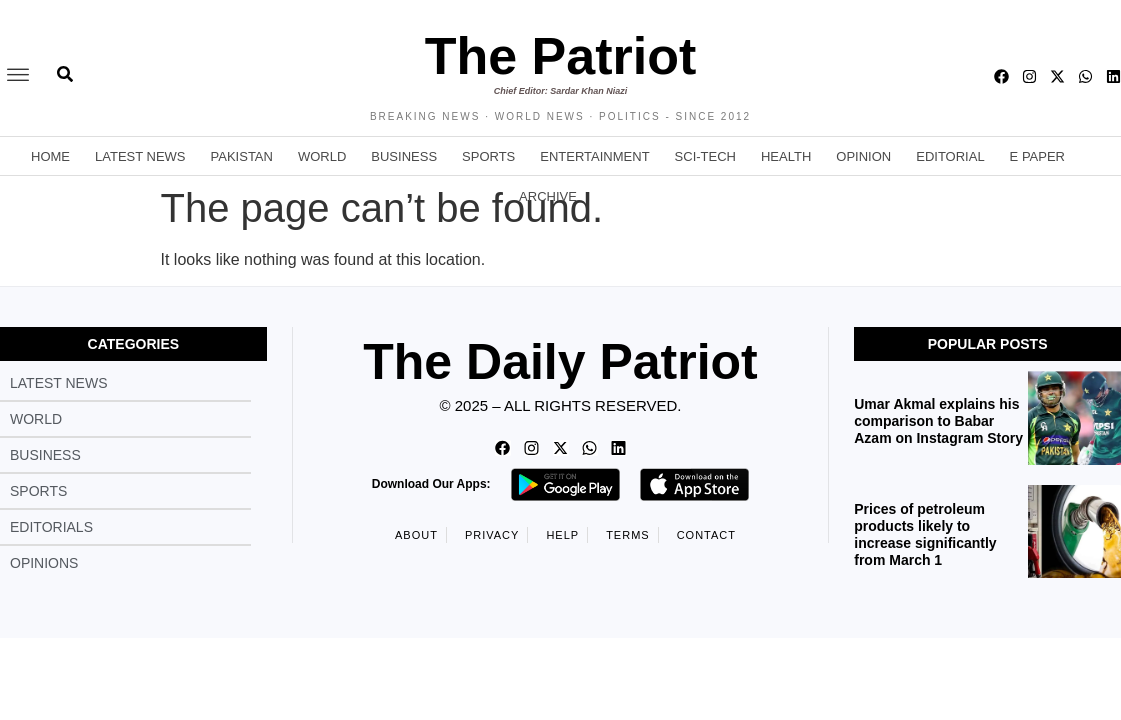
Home (50, 156)
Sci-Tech (705, 156)
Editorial (950, 156)
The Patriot (561, 56)
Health (786, 156)
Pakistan (242, 156)
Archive (548, 196)
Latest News (140, 156)
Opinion (863, 156)
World (322, 156)
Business (404, 156)
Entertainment (594, 156)
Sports (488, 156)
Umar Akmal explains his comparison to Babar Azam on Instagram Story (938, 421)
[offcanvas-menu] (18, 76)
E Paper (1037, 156)
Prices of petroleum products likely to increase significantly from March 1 (925, 534)
